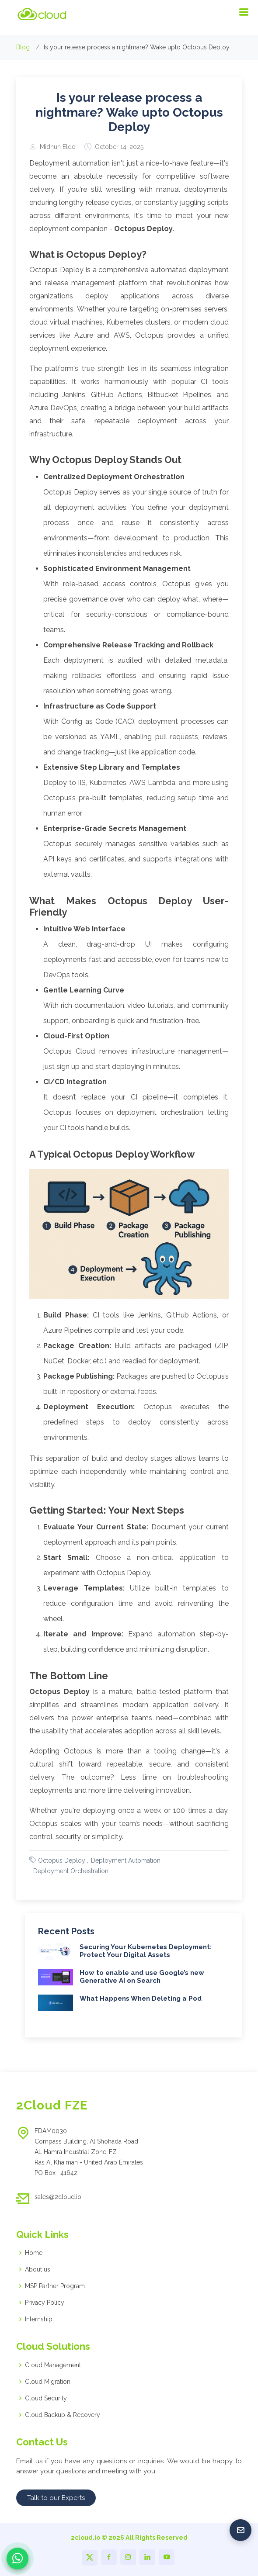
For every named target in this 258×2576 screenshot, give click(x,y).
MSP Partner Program (55, 2286)
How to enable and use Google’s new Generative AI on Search (142, 1997)
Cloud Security (46, 2398)
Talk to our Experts (56, 2498)
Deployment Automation (125, 1881)
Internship (38, 2319)
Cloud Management (53, 2365)
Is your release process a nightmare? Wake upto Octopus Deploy (129, 133)
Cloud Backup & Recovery (62, 2415)
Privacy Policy (44, 2302)
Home (33, 2253)
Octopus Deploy (61, 1881)
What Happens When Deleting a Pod (141, 2019)
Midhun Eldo (58, 167)
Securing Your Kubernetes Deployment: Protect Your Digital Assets (146, 1971)
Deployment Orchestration (70, 1891)
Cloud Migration (47, 2382)
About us (37, 2269)
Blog (23, 47)
